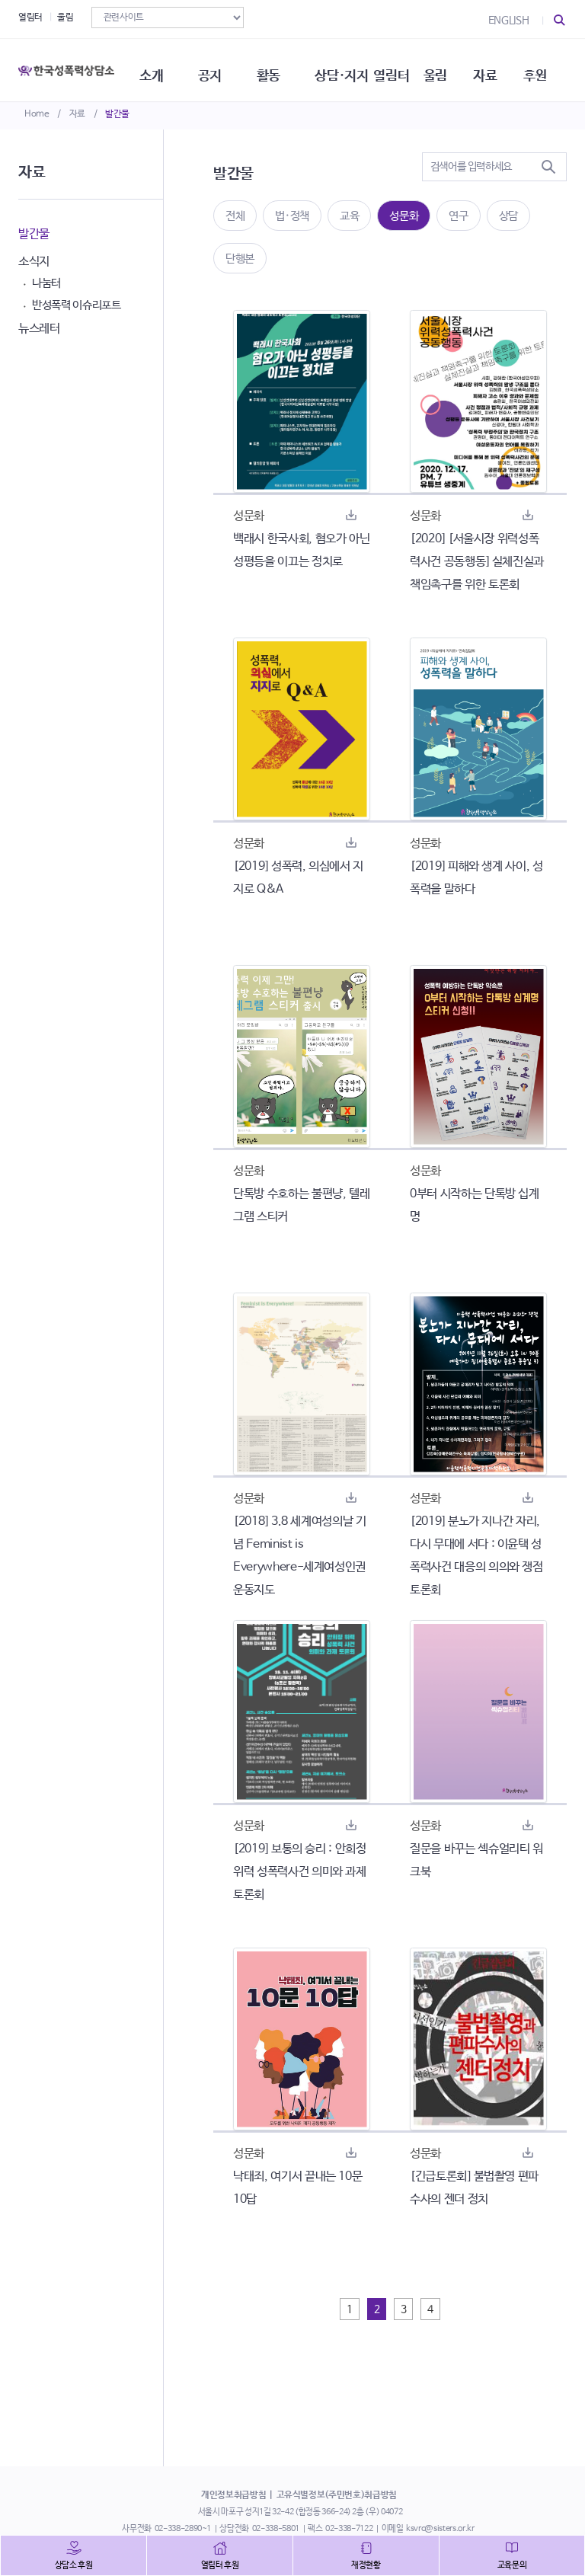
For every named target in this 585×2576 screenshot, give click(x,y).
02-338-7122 (348, 2528)
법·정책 (292, 215)
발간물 (117, 114)
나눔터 (46, 282)
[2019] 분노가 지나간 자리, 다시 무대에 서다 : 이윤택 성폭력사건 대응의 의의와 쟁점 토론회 (476, 1555)
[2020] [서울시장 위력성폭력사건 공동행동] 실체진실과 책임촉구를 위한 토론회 (477, 562)
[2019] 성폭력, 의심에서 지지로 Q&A (298, 877)
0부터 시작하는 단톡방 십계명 (474, 1205)
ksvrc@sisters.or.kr (440, 2528)
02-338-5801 (275, 2528)
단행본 (239, 258)
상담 (508, 215)
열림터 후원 (220, 2565)
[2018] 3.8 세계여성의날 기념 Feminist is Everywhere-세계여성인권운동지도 (299, 1555)
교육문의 (512, 2565)
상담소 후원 (74, 2565)
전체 (235, 215)
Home (37, 114)
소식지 (34, 261)
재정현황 (366, 2565)
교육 (349, 215)
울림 (65, 17)
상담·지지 (352, 68)
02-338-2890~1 (183, 2528)
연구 (458, 215)
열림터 (30, 17)
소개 (157, 68)
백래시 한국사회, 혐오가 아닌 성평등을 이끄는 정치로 (301, 550)
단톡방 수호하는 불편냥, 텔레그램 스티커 (301, 1205)
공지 (217, 68)
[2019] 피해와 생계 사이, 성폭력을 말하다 (476, 877)
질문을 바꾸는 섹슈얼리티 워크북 (476, 1860)
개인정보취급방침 (233, 2495)
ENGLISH (508, 20)
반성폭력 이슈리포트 (76, 305)
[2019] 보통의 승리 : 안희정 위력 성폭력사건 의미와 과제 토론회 (299, 1872)
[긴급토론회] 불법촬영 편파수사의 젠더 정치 (474, 2188)
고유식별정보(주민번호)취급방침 (337, 2495)
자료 (77, 114)
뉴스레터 (39, 328)
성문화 (403, 215)
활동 (277, 68)
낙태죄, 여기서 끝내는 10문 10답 (297, 2188)
